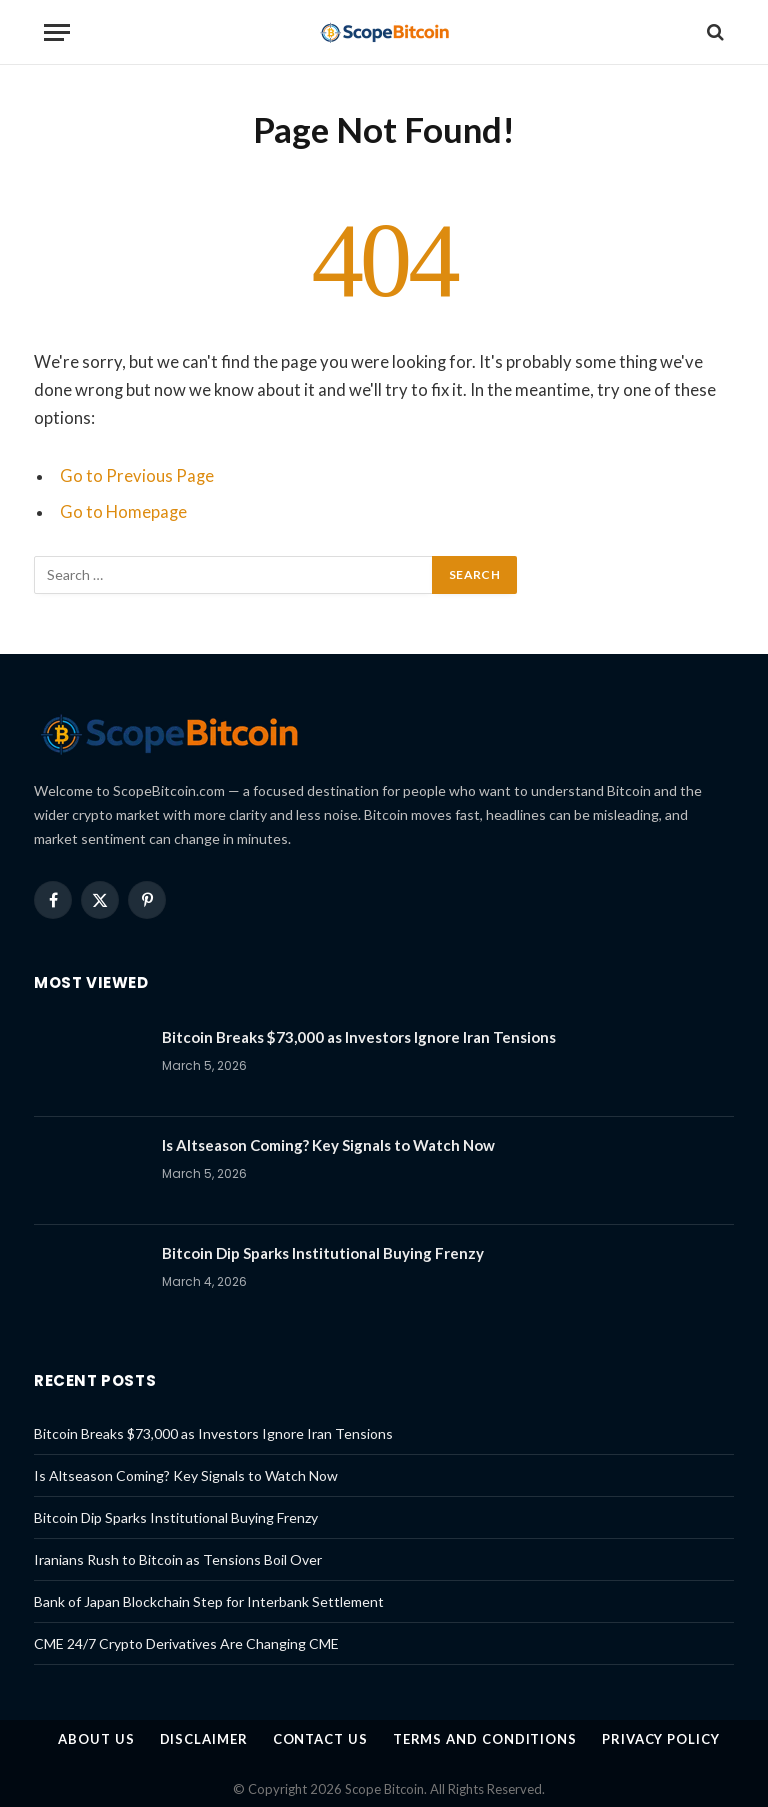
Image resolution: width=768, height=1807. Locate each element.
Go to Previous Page (137, 476)
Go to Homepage (123, 512)
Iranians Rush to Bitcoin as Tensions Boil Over (178, 1559)
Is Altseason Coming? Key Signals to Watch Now (328, 1145)
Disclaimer (204, 1739)
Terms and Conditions (485, 1739)
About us (96, 1739)
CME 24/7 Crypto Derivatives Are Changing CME (186, 1643)
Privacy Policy (661, 1739)
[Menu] (57, 32)
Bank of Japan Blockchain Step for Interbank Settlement (209, 1601)
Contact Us (320, 1739)
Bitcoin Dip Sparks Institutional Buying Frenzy (323, 1253)
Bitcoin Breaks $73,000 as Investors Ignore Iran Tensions (359, 1037)
